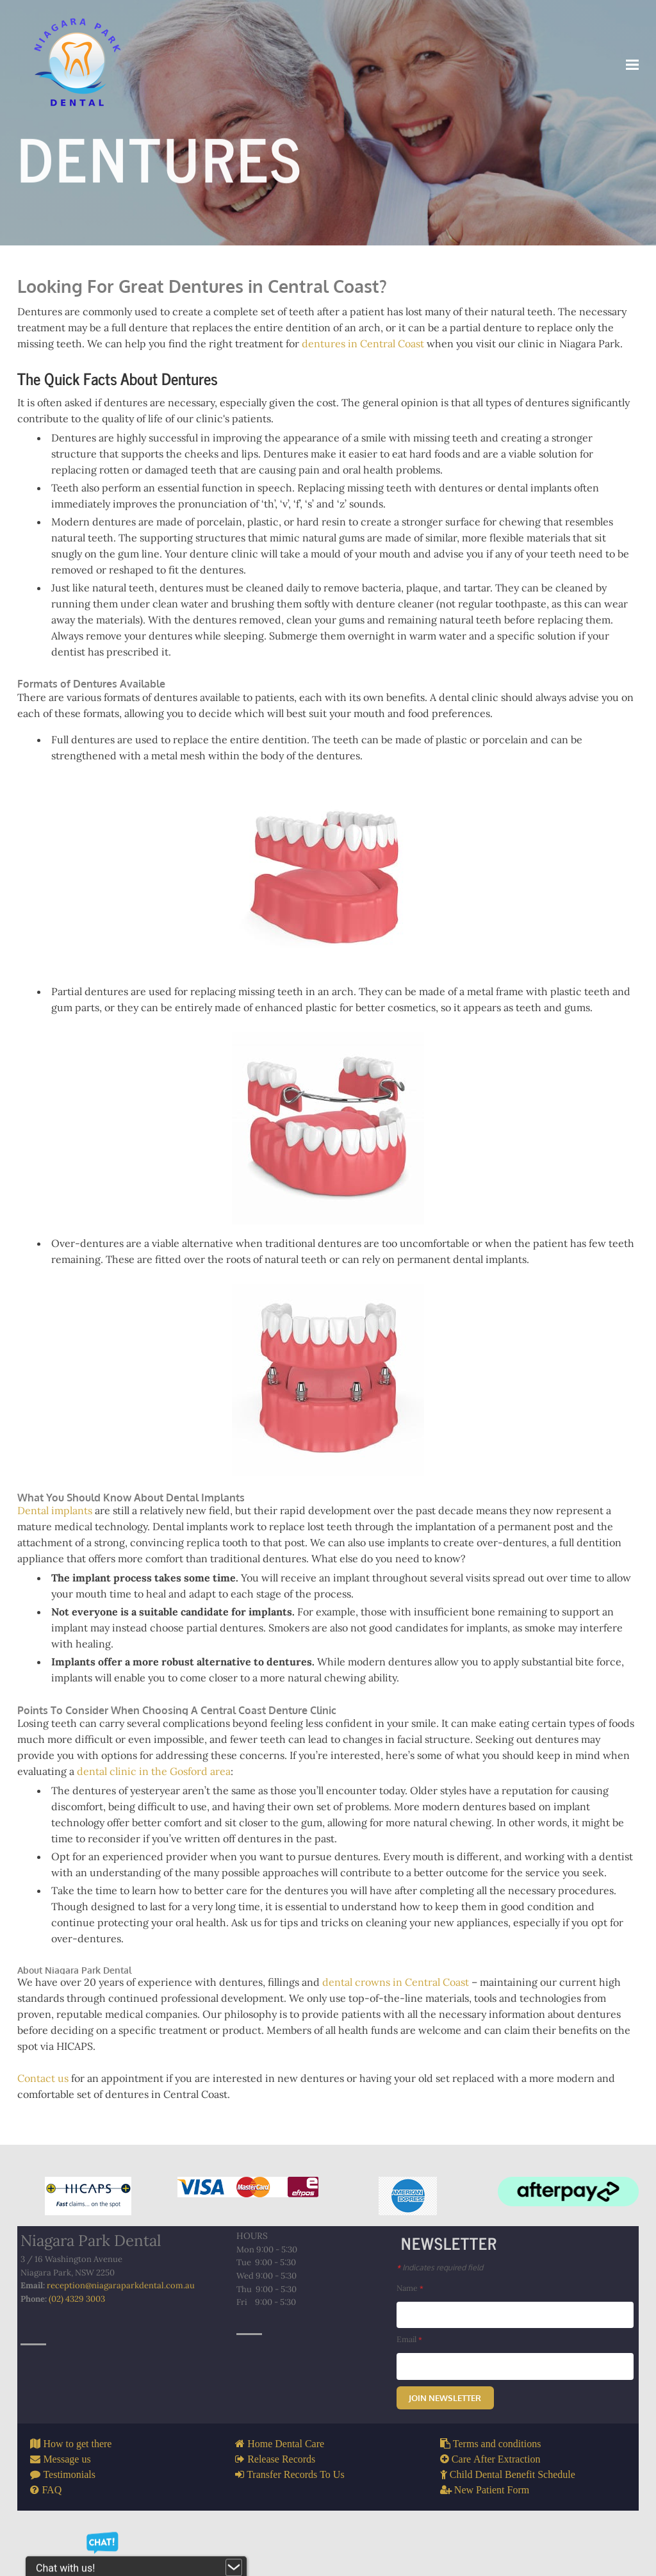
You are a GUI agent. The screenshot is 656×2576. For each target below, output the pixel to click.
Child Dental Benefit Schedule (510, 2514)
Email (411, 2379)
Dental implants (57, 1527)
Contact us (46, 2116)
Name (412, 2327)
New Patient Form (489, 2530)
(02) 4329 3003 (80, 2345)
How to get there (79, 2484)
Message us (69, 2499)
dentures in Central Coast (366, 348)
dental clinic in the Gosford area (157, 1790)
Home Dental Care (285, 2484)
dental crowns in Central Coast (398, 2020)
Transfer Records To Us (295, 2514)
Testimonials (71, 2514)
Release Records (281, 2499)
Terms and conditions (494, 2484)
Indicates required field (448, 2306)
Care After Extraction (493, 2499)
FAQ (53, 2530)
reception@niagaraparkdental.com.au (124, 2329)
